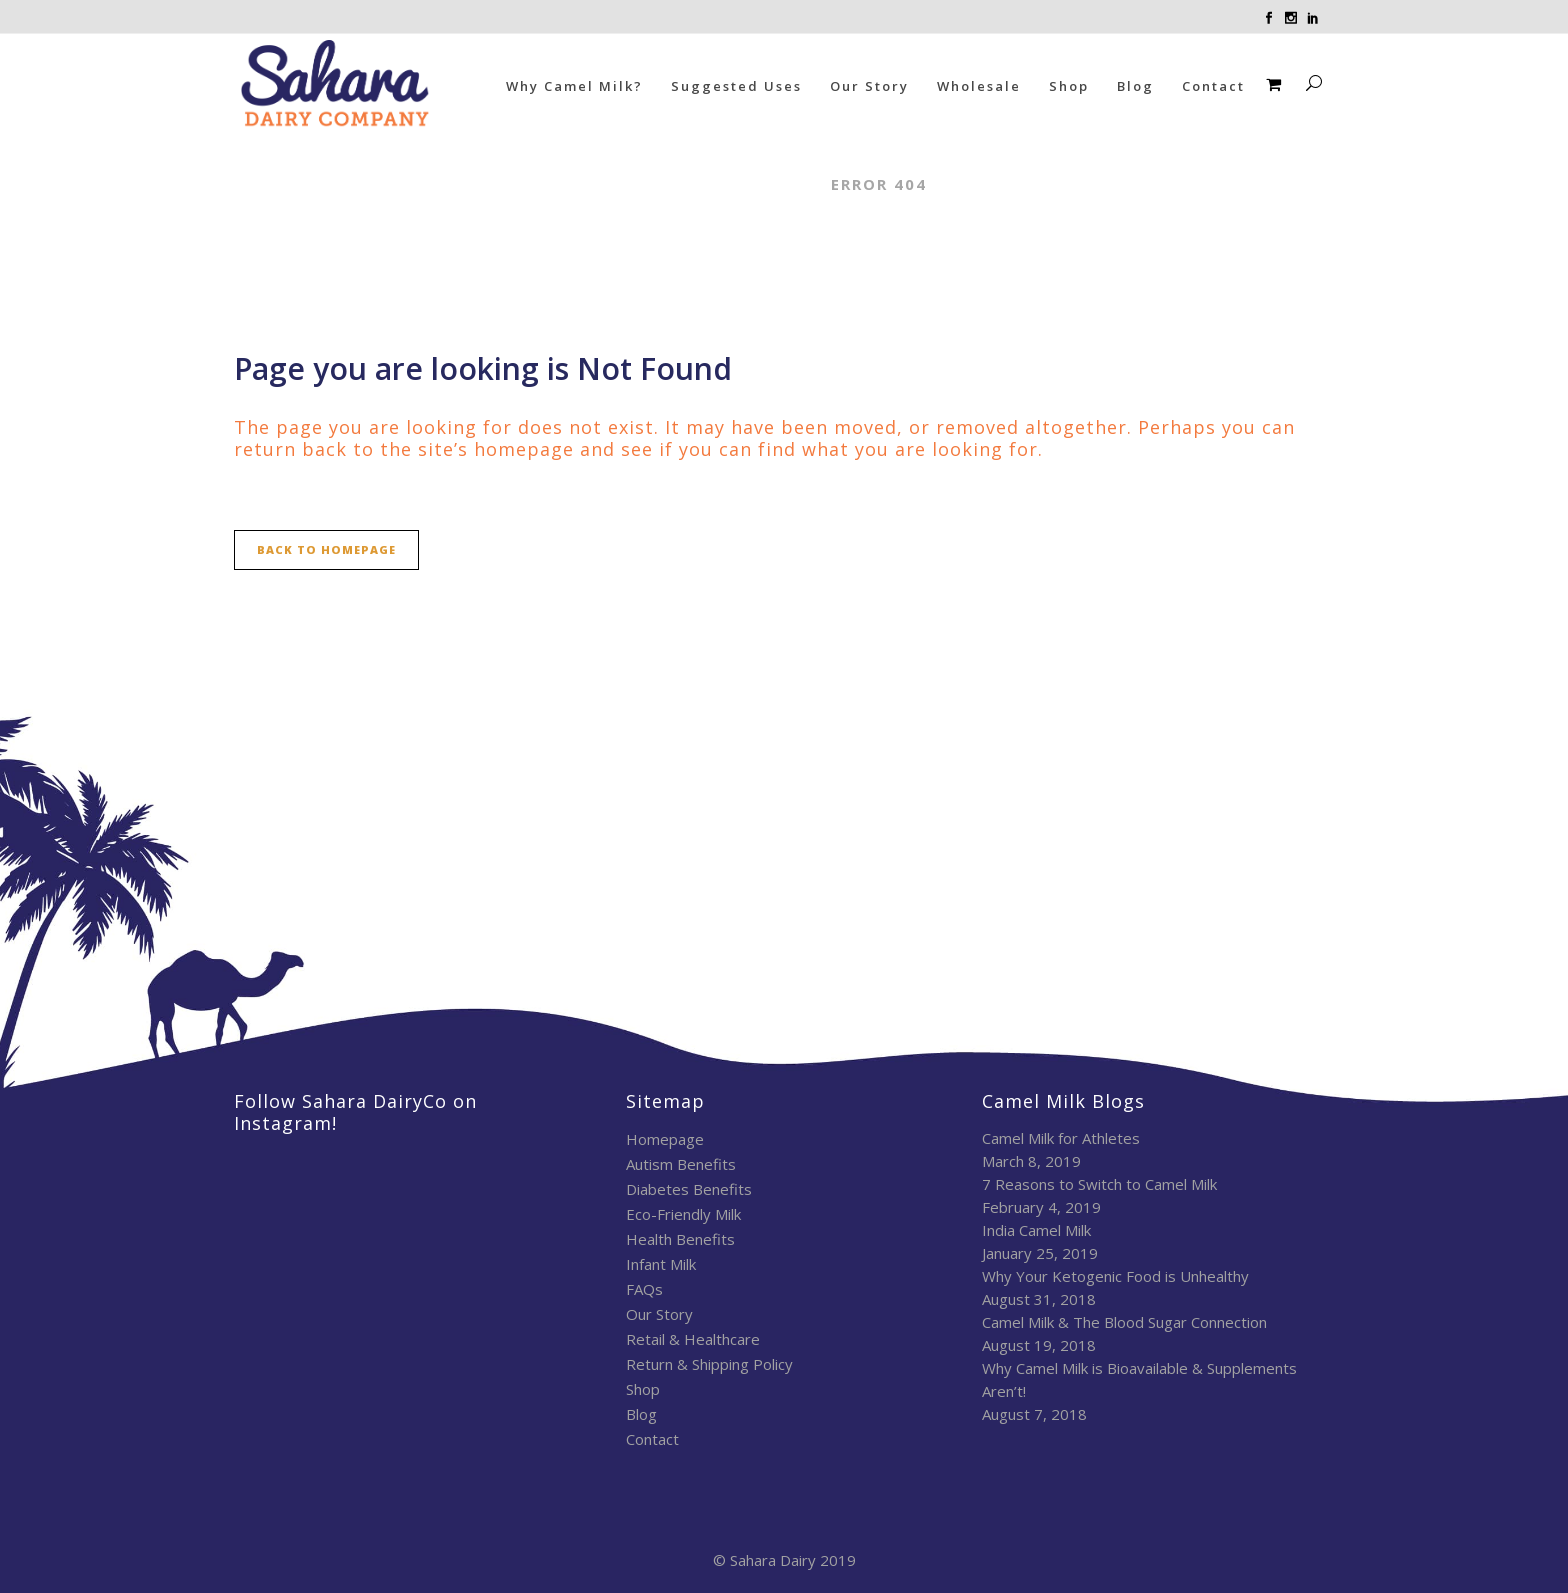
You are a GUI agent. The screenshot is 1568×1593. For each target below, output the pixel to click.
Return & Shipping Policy (709, 1364)
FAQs (644, 1289)
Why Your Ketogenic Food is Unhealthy (1115, 1276)
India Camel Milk (1036, 1230)
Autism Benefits (681, 1164)
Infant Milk (661, 1264)
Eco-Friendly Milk (683, 1214)
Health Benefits (680, 1239)
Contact (652, 1439)
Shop (643, 1389)
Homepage (665, 1139)
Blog (641, 1414)
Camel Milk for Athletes (1061, 1138)
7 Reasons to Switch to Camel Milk (1099, 1184)
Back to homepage (326, 549)
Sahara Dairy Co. (726, 184)
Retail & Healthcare (693, 1339)
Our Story (659, 1314)
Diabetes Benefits (689, 1189)
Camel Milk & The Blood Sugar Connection (1124, 1322)
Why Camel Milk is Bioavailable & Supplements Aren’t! (1139, 1379)
